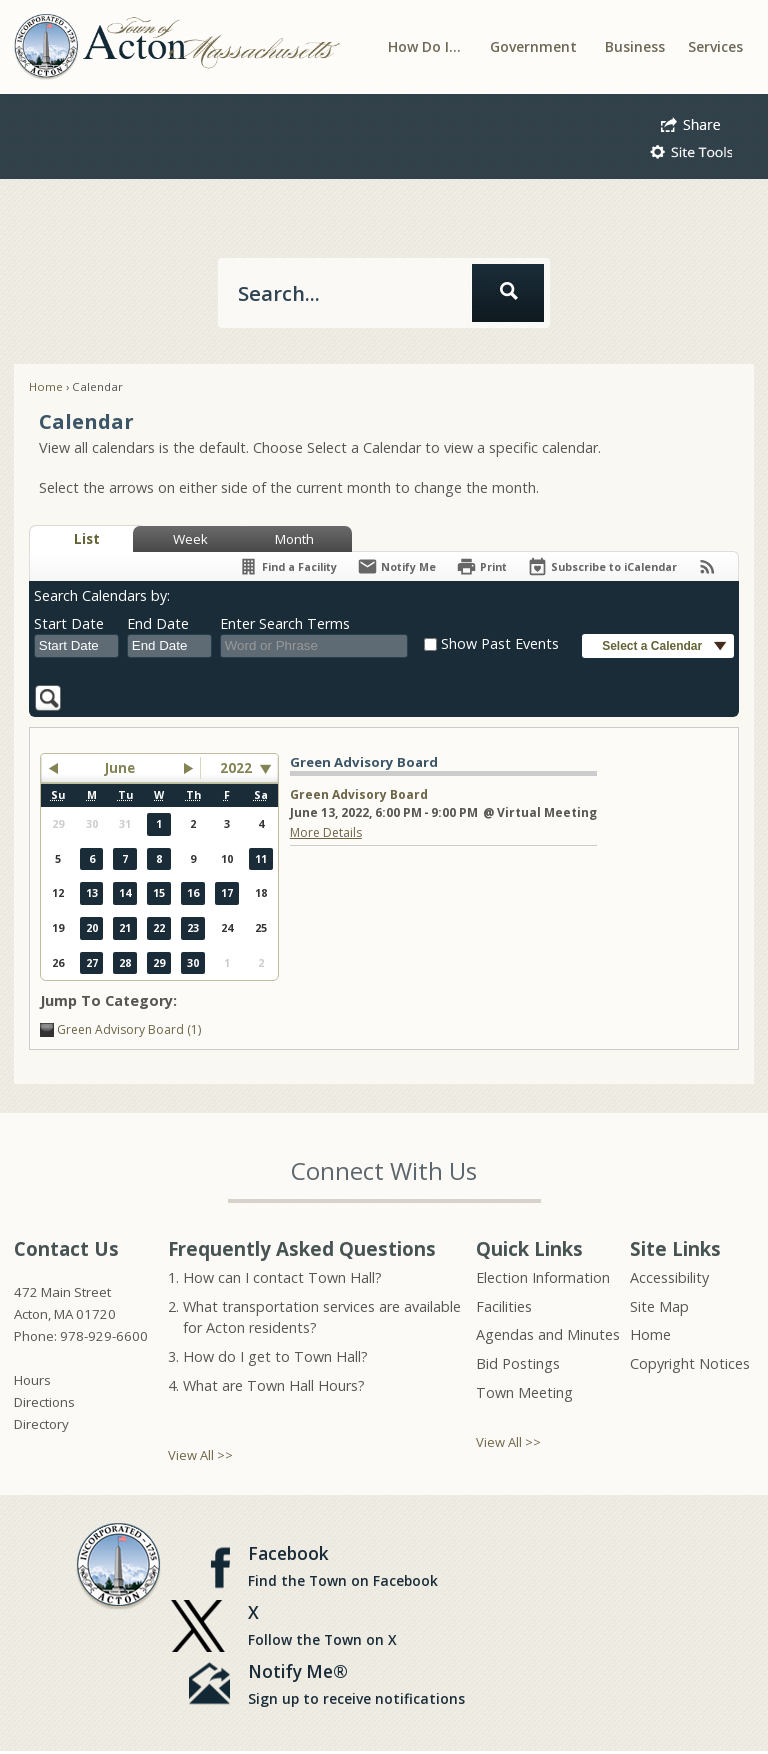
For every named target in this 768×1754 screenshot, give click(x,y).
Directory (41, 1424)
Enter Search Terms (285, 623)
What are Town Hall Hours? (274, 1385)
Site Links (675, 1248)
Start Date (69, 623)
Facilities (504, 1306)
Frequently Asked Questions (302, 1248)
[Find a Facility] (287, 566)
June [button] (120, 768)
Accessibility (669, 1277)
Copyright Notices (690, 1363)
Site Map (659, 1306)
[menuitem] (425, 46)
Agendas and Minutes (548, 1334)
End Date (158, 623)
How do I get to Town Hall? (275, 1356)
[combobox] (76, 646)
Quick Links (529, 1248)
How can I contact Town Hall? (282, 1277)
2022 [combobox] (236, 768)
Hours (32, 1380)
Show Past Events (500, 643)
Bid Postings (518, 1363)
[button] (691, 122)
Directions (44, 1402)
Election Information (543, 1277)
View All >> (200, 1455)
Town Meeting (524, 1392)
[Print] (481, 566)
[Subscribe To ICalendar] (602, 566)
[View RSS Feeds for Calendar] (707, 566)
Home (46, 386)
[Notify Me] (396, 566)
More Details (326, 832)
